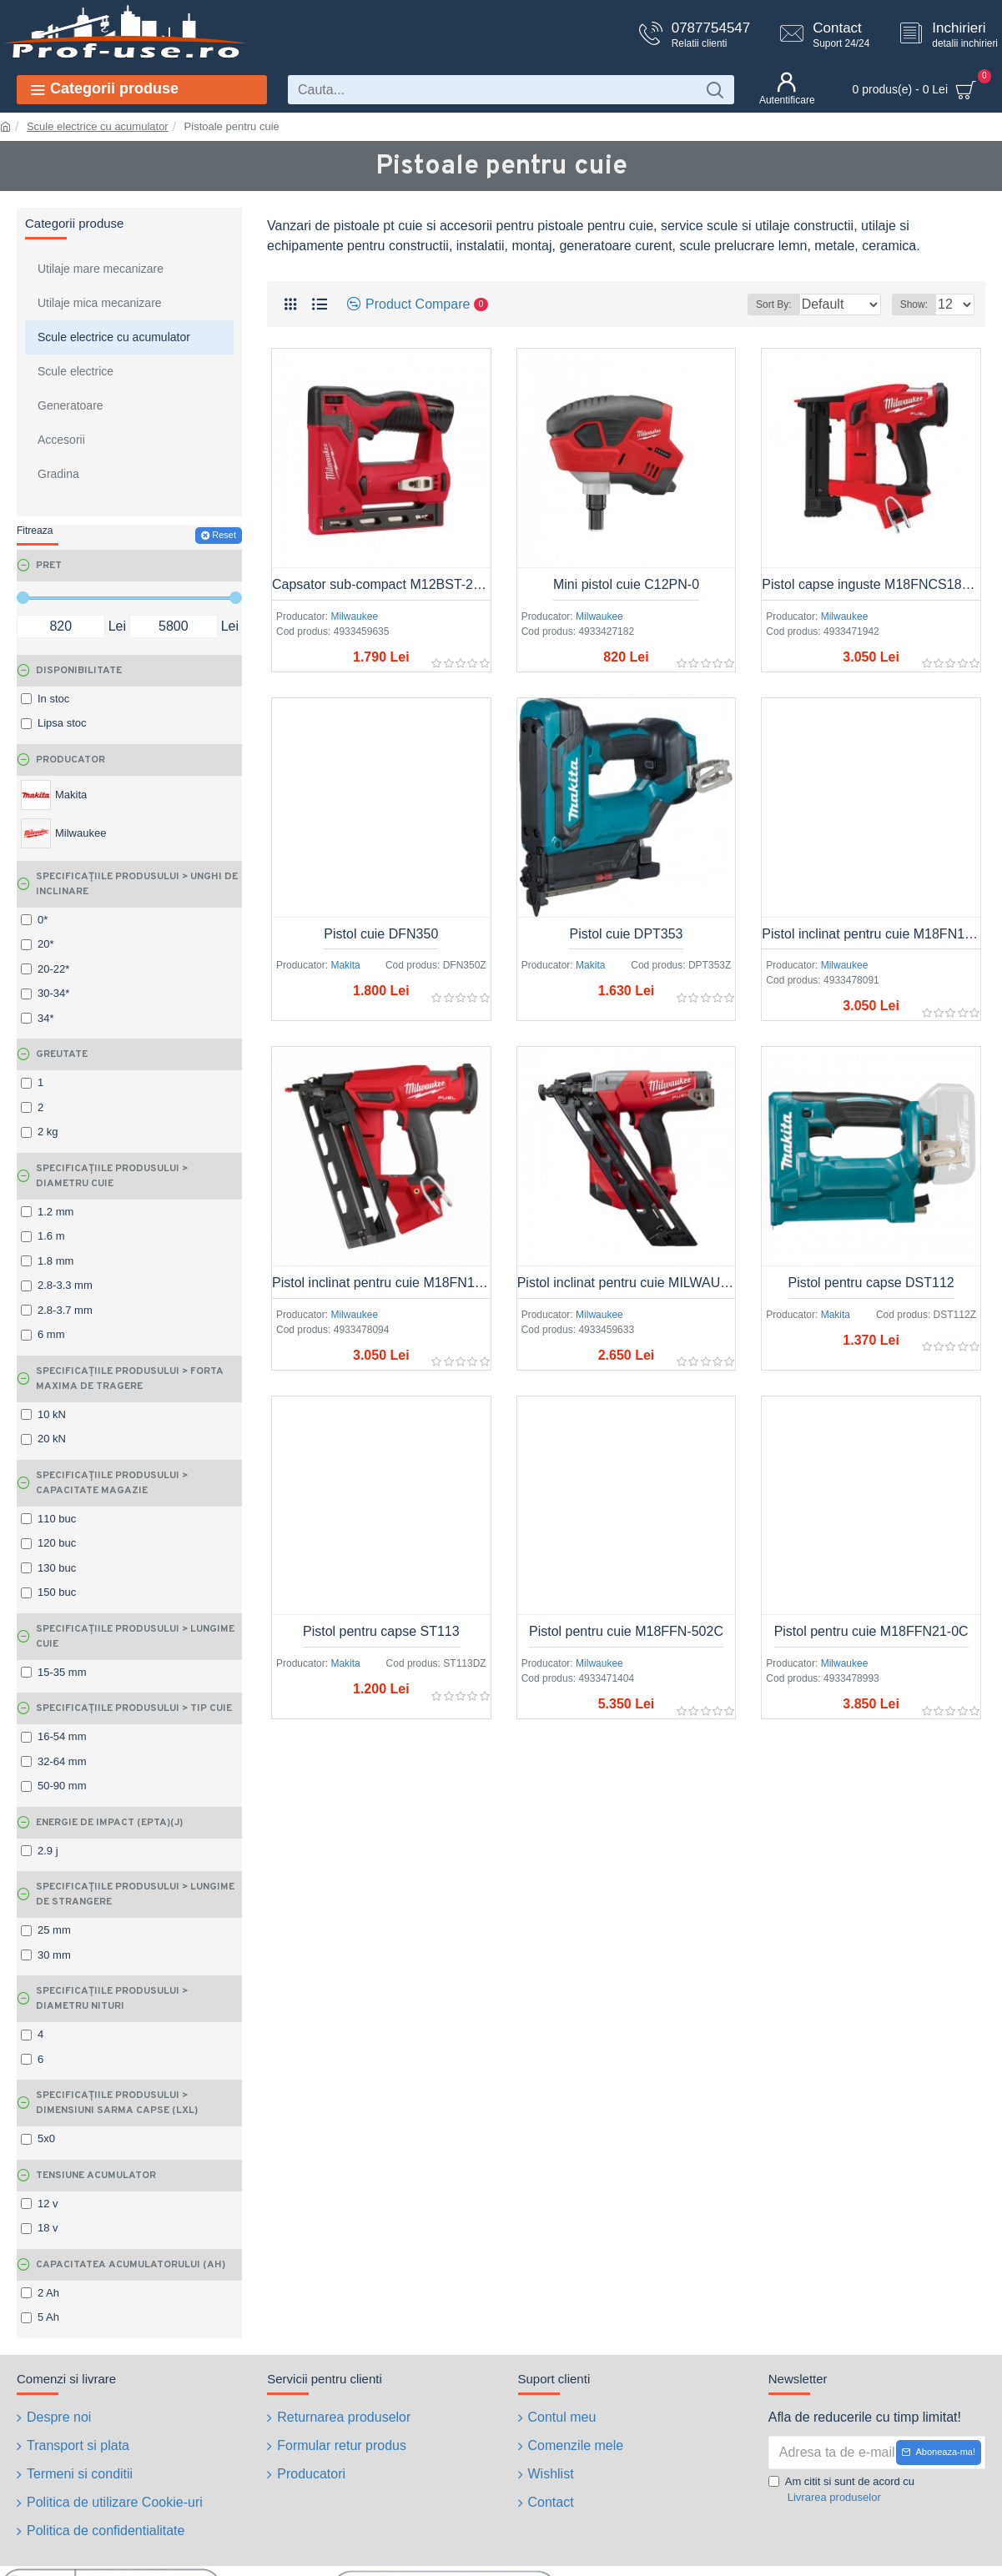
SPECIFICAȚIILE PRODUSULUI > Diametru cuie (112, 1176)
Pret (49, 565)
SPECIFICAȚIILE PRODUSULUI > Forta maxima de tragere (130, 1379)
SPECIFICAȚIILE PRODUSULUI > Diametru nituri (112, 1999)
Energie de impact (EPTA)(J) (109, 1822)
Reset (224, 535)
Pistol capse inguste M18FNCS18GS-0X (871, 584)
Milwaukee (354, 616)
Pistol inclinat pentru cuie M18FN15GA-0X (871, 934)
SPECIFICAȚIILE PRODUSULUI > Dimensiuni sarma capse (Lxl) (117, 2103)
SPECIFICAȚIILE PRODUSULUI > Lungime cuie (135, 1637)
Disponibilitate (79, 670)
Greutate (62, 1054)
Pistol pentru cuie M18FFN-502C (626, 1631)
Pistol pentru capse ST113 (381, 1631)
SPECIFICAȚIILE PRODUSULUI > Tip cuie (134, 1708)
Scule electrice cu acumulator (98, 126)
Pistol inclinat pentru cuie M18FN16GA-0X (381, 1282)
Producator (70, 760)
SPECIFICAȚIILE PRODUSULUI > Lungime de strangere (135, 1894)
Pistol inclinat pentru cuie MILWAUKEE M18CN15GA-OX (626, 1282)
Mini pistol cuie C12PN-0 (626, 584)
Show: (919, 304)
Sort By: (760, 304)
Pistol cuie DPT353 (625, 934)
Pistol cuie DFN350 (381, 934)
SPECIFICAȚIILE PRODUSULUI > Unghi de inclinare (137, 884)
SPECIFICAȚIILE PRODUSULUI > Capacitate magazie (112, 1483)
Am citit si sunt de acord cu (841, 2490)
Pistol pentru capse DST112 (871, 1282)
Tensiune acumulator (96, 2175)
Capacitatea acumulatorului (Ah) (130, 2265)
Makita (345, 965)
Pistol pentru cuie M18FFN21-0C (871, 1631)
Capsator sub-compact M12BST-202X (381, 584)
